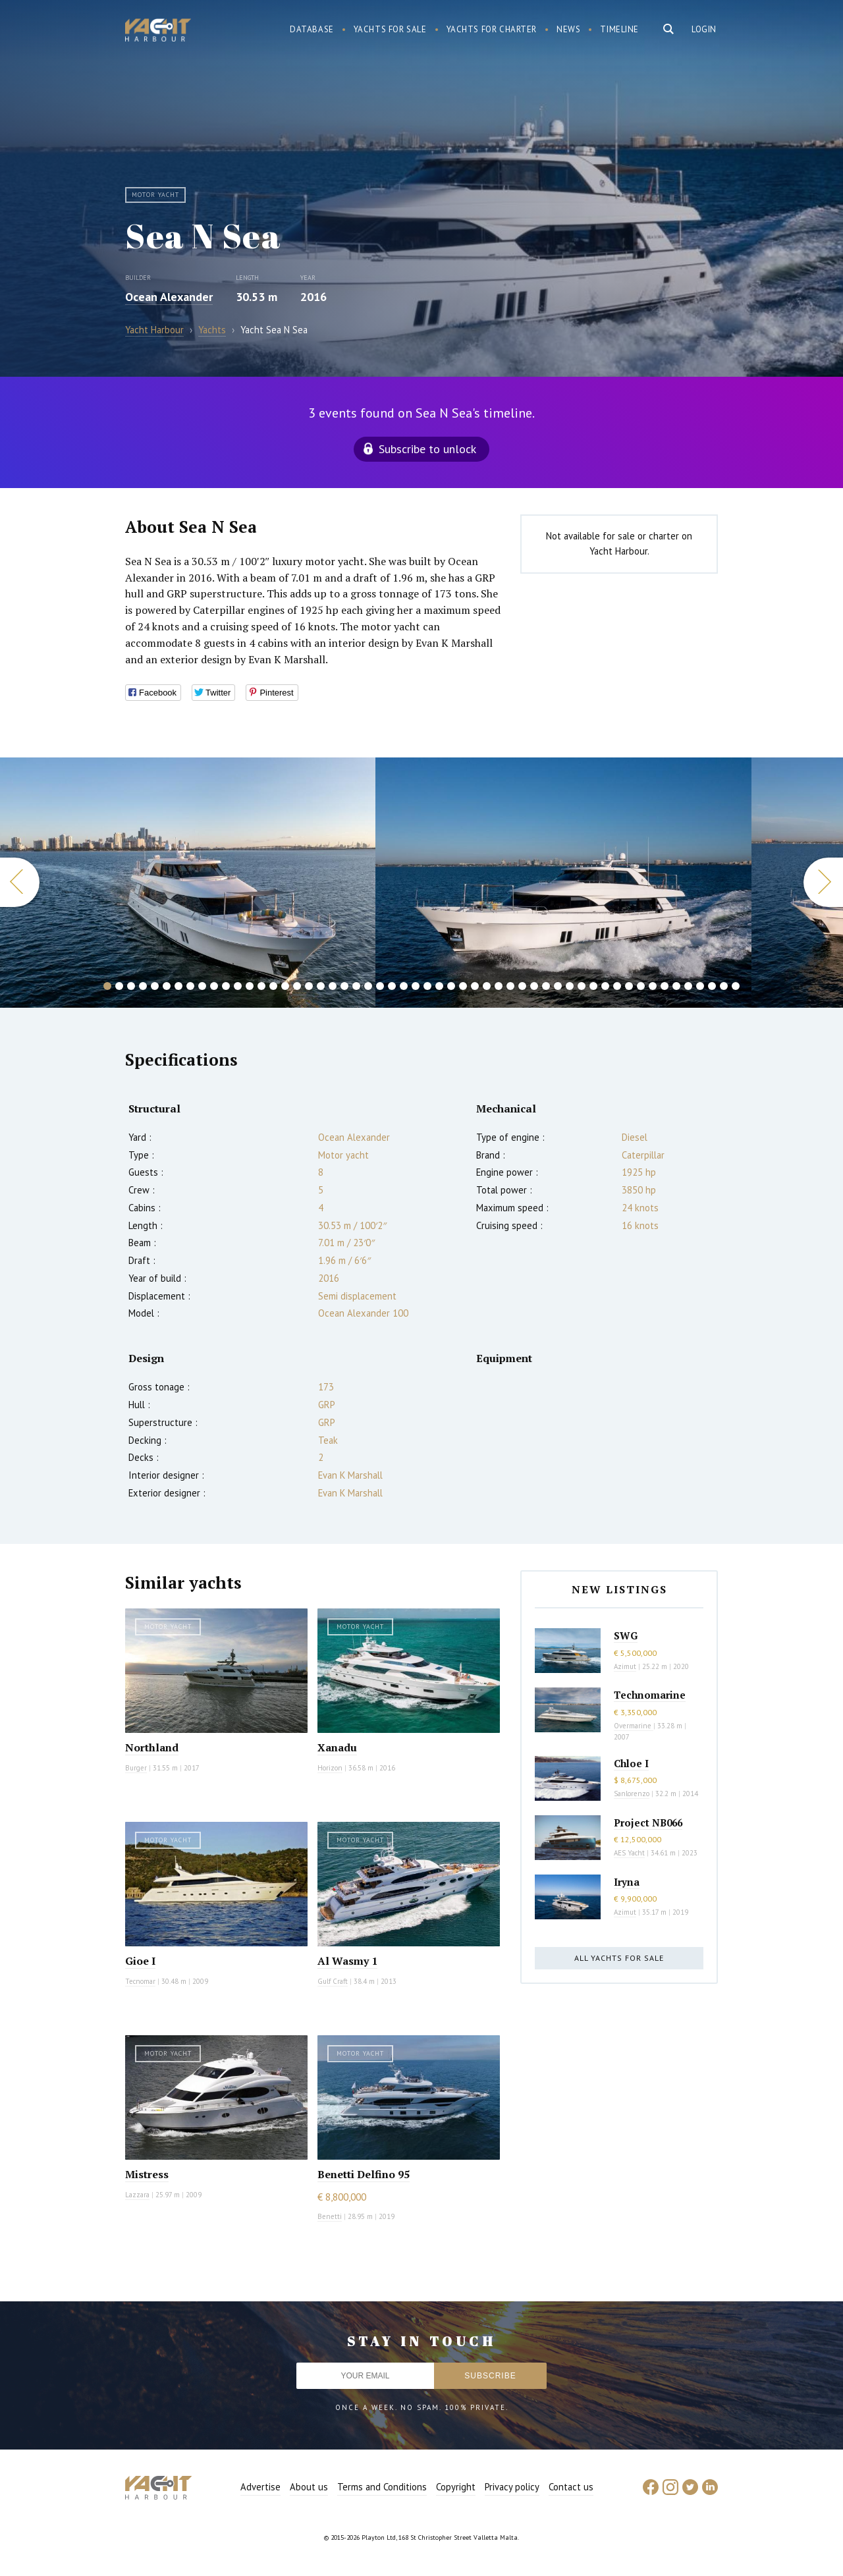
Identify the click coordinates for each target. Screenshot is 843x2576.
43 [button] (605, 986)
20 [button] (333, 986)
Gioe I (140, 1961)
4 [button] (143, 986)
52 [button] (712, 986)
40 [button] (570, 986)
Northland (151, 1747)
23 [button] (368, 986)
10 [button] (214, 986)
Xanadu (337, 1747)
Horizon (329, 1767)
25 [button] (392, 986)
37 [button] (534, 986)
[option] (563, 882)
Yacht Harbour (158, 31)
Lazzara (137, 2194)
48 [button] (664, 986)
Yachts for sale (390, 29)
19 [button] (321, 986)
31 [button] (463, 986)
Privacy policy (512, 2486)
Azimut (625, 1666)
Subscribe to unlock (427, 448)
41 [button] (581, 986)
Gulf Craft (332, 1981)
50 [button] (688, 986)
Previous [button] (20, 882)
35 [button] (510, 986)
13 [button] (250, 986)
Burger (136, 1767)
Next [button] (823, 882)
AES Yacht (629, 1852)
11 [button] (226, 986)
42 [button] (593, 986)
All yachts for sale (619, 1958)
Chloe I (631, 1763)
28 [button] (427, 986)
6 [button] (167, 986)
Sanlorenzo (631, 1793)
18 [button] (309, 986)
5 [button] (155, 986)
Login (704, 29)
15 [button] (273, 986)
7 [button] (178, 986)
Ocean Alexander (169, 296)
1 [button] (107, 986)
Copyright (456, 2486)
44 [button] (617, 986)
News (568, 29)
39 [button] (558, 986)
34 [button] (499, 986)
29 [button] (439, 986)
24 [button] (380, 986)
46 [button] (641, 986)
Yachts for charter (492, 29)
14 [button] (261, 986)
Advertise (260, 2486)
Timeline (619, 29)
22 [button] (356, 986)
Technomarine (650, 1694)
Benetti (329, 2216)
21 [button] (344, 986)
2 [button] (119, 986)
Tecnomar (140, 1981)
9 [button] (202, 986)
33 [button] (487, 986)
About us (309, 2486)
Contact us (571, 2486)
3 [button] (131, 986)
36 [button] (522, 986)
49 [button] (676, 986)
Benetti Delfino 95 (363, 2174)
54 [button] (736, 986)
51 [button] (700, 986)
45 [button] (629, 986)
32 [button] (475, 986)
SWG (626, 1635)
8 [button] (190, 986)
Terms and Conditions (382, 2486)
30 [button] (451, 986)
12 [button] (238, 986)
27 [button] (416, 986)
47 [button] (653, 986)
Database (312, 29)
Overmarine (633, 1725)
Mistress (147, 2174)
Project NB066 (648, 1822)
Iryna (626, 1881)
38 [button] (546, 986)
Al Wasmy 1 (347, 1961)
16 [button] (285, 986)
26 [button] (404, 986)
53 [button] (724, 986)
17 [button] (297, 986)
